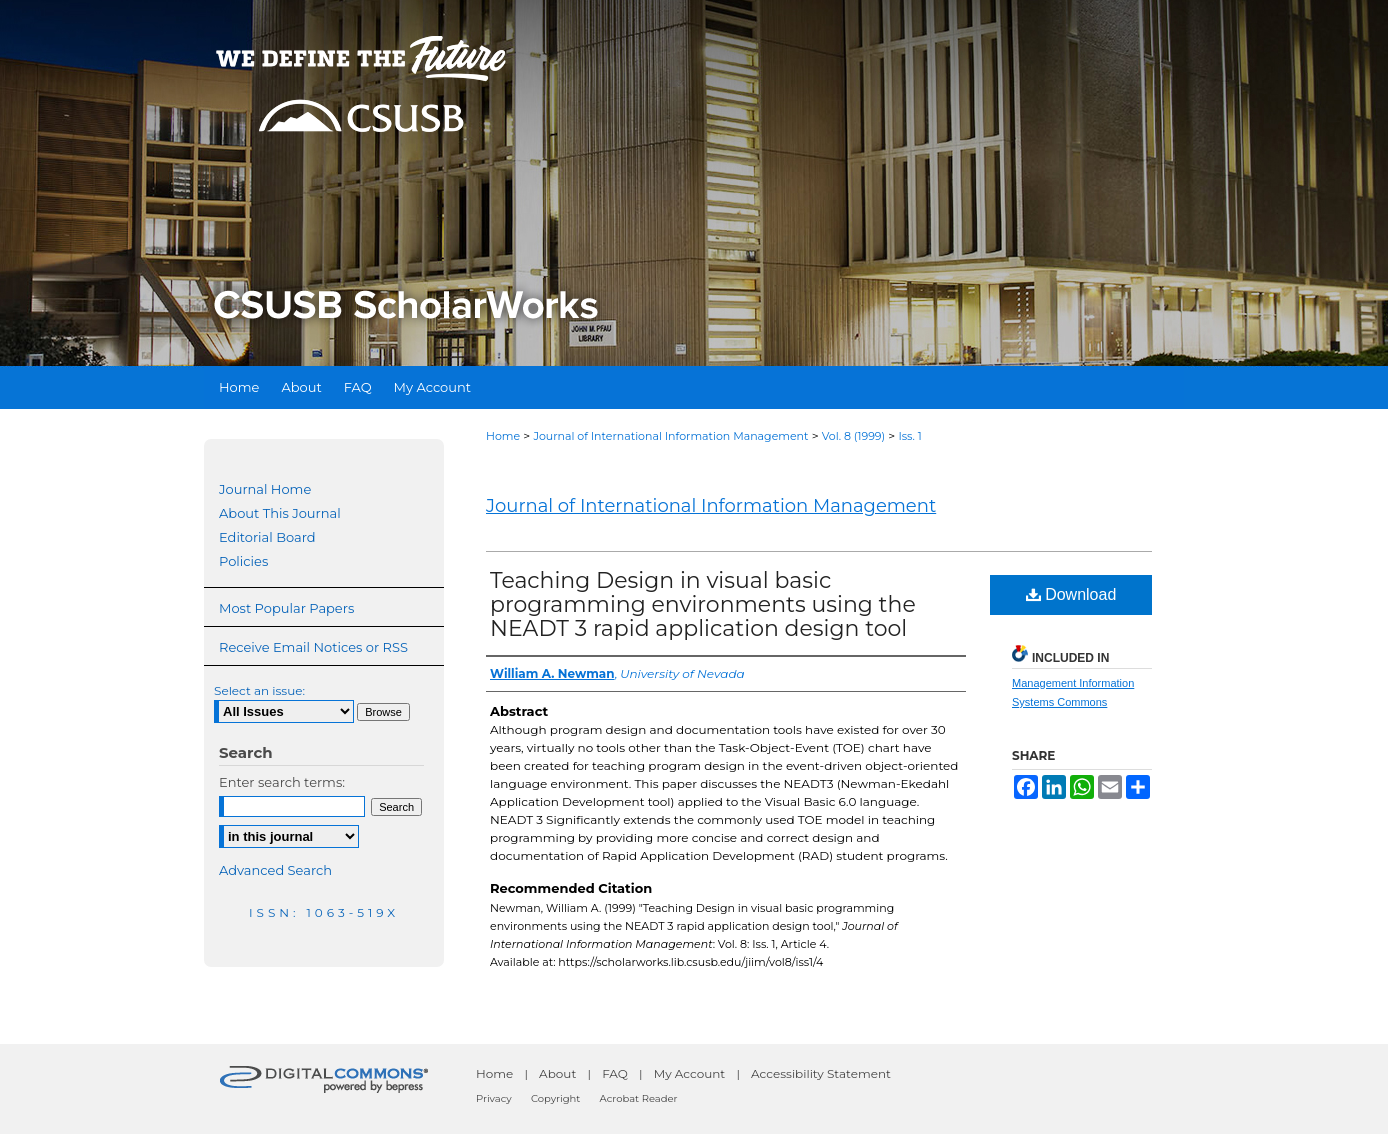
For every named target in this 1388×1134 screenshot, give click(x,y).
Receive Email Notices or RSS (313, 647)
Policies (243, 561)
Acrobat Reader (639, 1098)
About (557, 1073)
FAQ (615, 1073)
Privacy (494, 1098)
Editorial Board (267, 537)
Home (503, 436)
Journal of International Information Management (670, 436)
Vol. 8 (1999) (853, 436)
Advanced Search (275, 870)
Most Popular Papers (286, 608)
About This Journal (280, 513)
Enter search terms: (282, 782)
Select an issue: (259, 690)
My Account (690, 1073)
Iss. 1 (909, 436)
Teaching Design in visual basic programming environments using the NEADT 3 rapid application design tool (703, 604)
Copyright (555, 1098)
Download (1071, 594)
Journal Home (265, 489)
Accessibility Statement (821, 1073)
